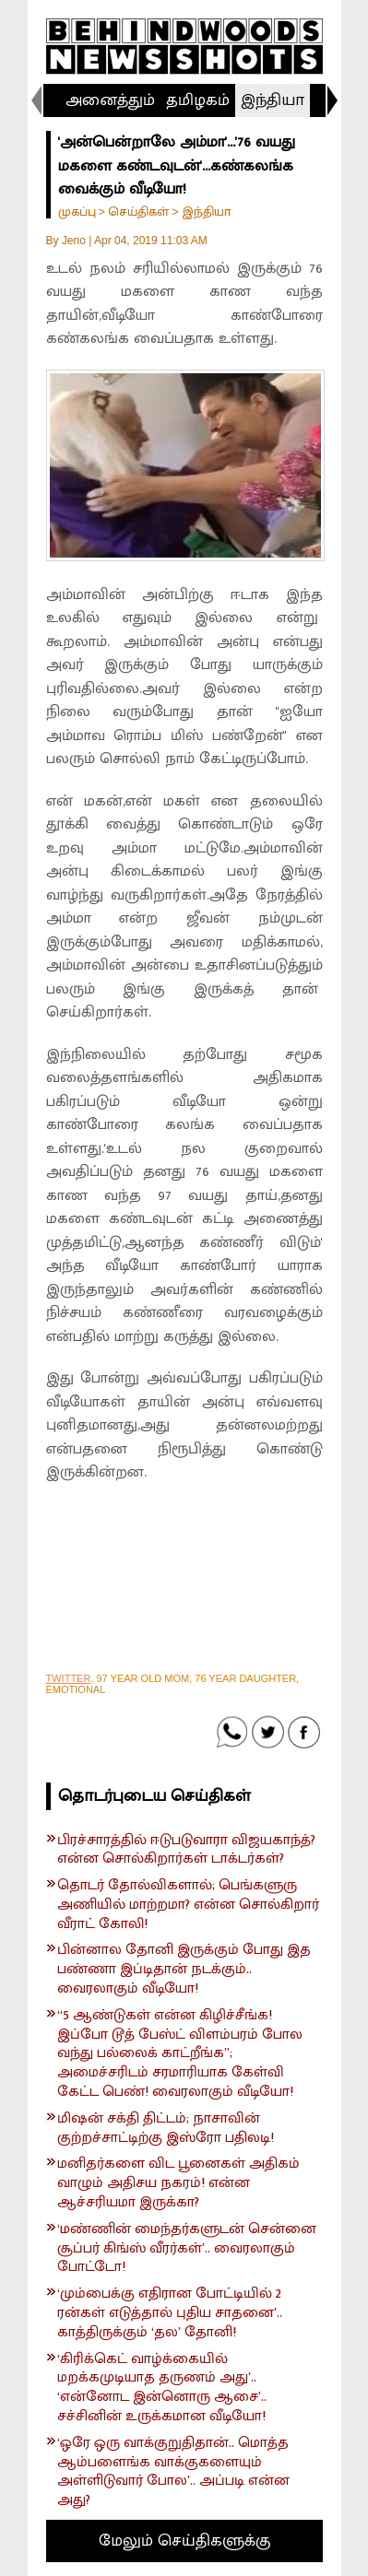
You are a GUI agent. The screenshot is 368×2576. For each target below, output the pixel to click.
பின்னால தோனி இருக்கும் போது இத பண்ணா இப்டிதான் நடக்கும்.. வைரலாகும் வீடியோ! (184, 1969)
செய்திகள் (138, 211)
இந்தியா (272, 100)
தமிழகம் (198, 100)
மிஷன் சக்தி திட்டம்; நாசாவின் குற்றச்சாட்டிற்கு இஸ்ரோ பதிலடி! (165, 2129)
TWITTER (68, 1678)
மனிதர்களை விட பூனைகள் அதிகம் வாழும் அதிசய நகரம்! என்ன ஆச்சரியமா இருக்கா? (178, 2183)
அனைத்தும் (110, 100)
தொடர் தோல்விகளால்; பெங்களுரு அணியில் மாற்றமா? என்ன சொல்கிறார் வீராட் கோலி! (188, 1905)
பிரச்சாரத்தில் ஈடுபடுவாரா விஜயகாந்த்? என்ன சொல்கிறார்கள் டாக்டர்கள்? (186, 1850)
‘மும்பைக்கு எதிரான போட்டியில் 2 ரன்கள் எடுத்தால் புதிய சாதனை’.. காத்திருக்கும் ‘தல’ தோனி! (169, 2313)
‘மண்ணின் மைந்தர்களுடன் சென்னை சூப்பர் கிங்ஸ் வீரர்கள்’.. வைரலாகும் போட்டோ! (186, 2248)
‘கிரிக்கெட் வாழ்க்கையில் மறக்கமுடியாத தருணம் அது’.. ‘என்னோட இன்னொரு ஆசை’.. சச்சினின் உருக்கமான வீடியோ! (162, 2388)
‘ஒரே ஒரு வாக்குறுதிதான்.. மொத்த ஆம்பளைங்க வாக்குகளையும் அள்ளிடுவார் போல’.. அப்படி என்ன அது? (173, 2472)
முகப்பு (77, 211)
